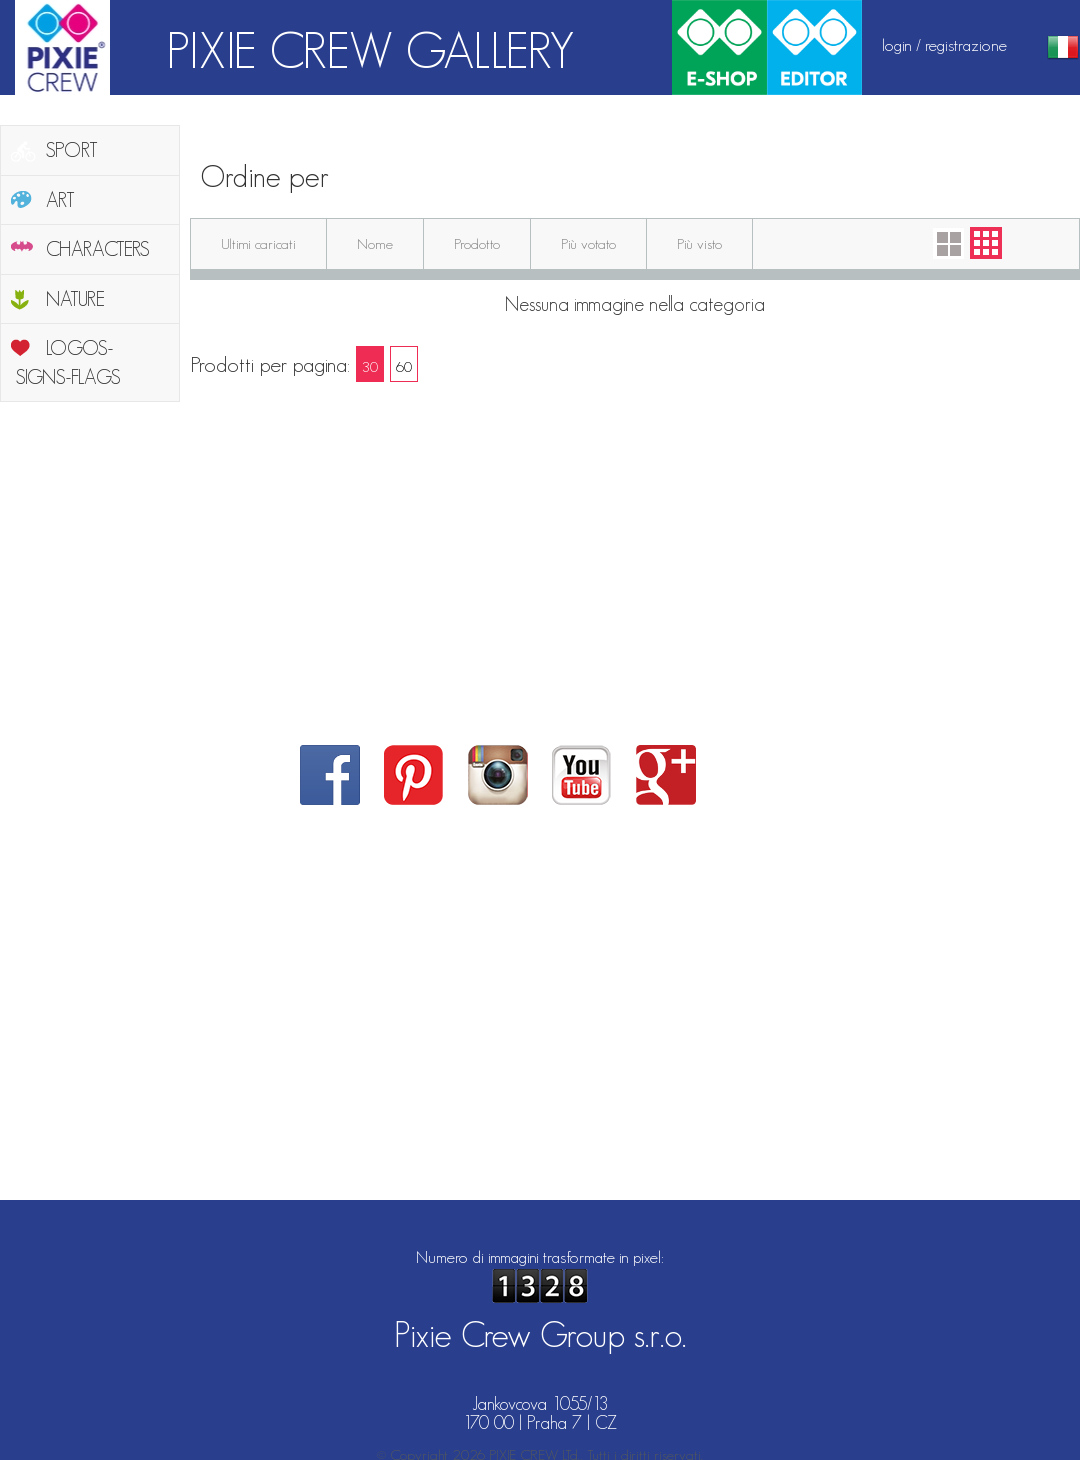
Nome (375, 243)
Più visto (699, 243)
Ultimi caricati (258, 243)
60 (404, 366)
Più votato (588, 243)
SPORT (72, 150)
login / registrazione (944, 45)
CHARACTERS (98, 249)
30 (370, 366)
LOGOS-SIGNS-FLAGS (68, 362)
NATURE (75, 299)
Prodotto (477, 243)
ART (60, 200)
